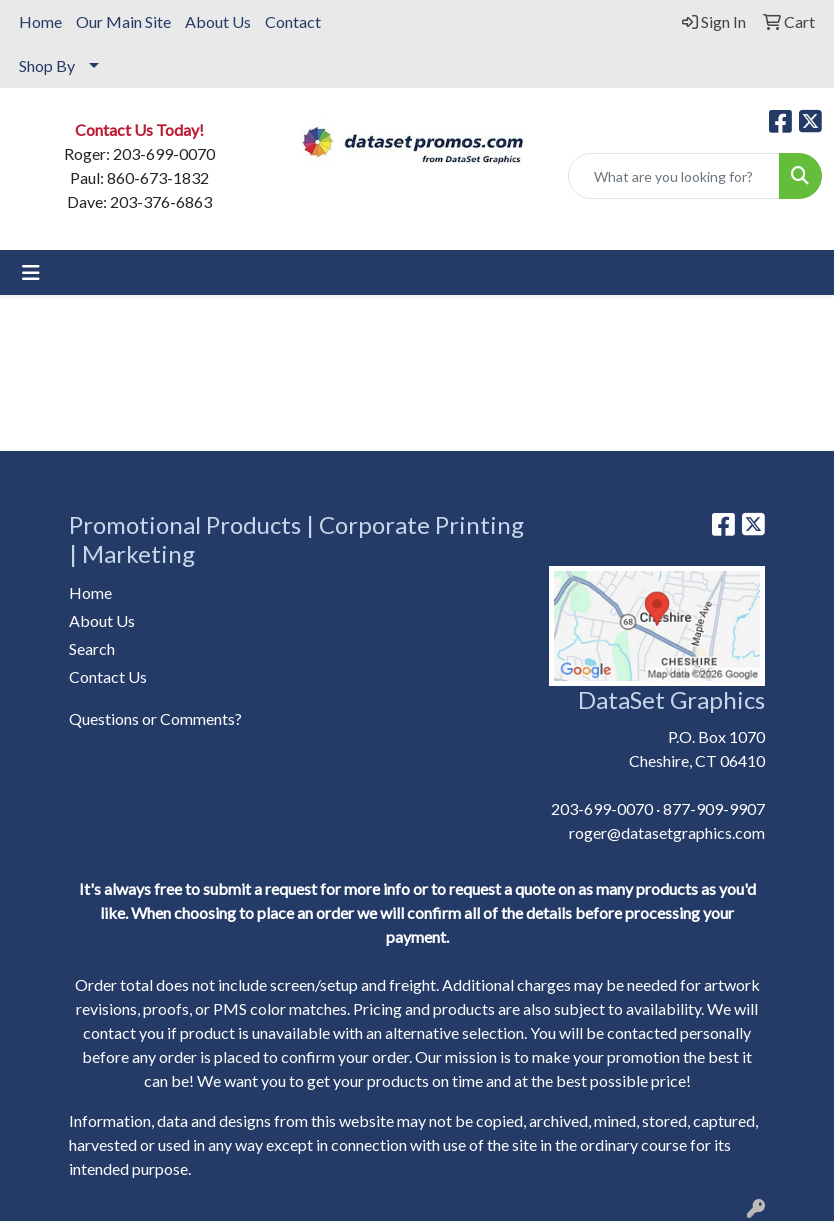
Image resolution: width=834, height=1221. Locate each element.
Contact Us (108, 676)
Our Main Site (123, 21)
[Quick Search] (674, 176)
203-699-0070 (602, 808)
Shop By (47, 65)
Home (40, 21)
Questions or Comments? (155, 718)
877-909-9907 (714, 808)
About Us (218, 21)
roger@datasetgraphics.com (667, 832)
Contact (293, 21)
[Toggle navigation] (31, 272)
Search (92, 648)
